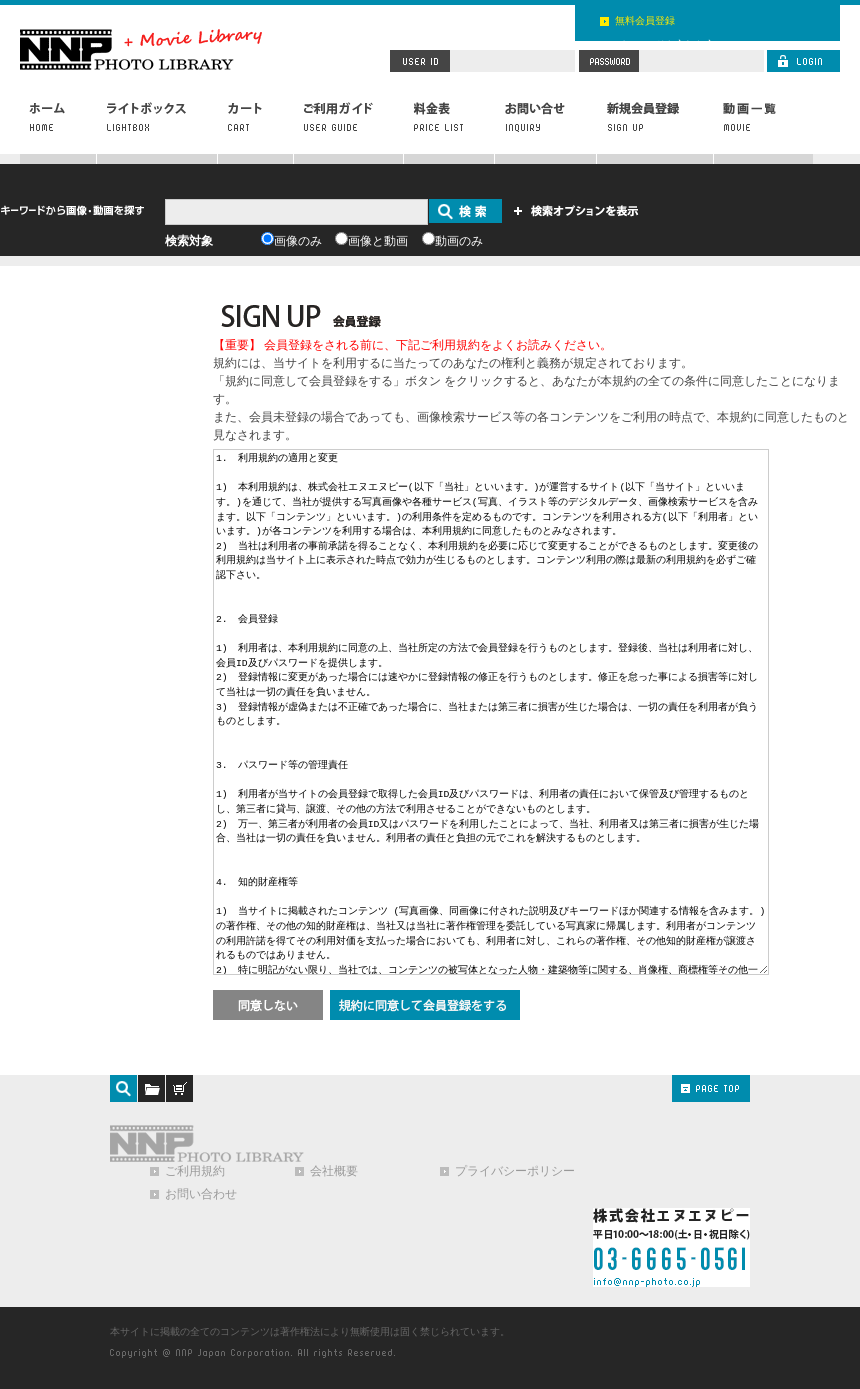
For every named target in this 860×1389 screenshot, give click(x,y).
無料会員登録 (645, 20)
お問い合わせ (546, 127)
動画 (763, 127)
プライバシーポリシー (515, 1171)
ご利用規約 (195, 1171)
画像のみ (298, 241)
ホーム (58, 127)
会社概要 (334, 1171)
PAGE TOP (711, 1088)
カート (256, 127)
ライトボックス (157, 127)
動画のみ (459, 241)
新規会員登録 (655, 127)
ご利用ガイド (349, 127)
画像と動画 (378, 241)
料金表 (449, 127)
